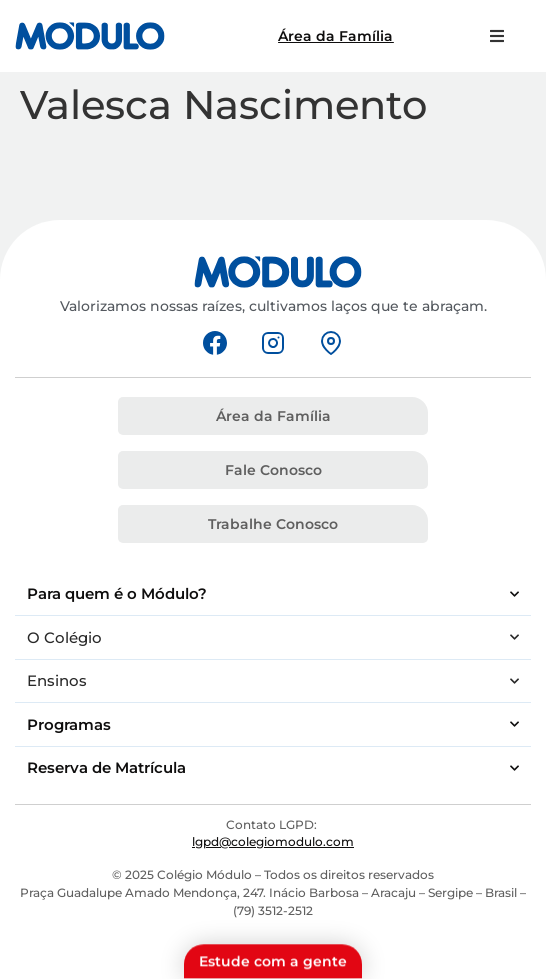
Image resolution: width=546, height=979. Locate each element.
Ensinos (273, 681)
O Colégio (273, 637)
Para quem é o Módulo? (273, 594)
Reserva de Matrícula (273, 768)
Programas (273, 724)
